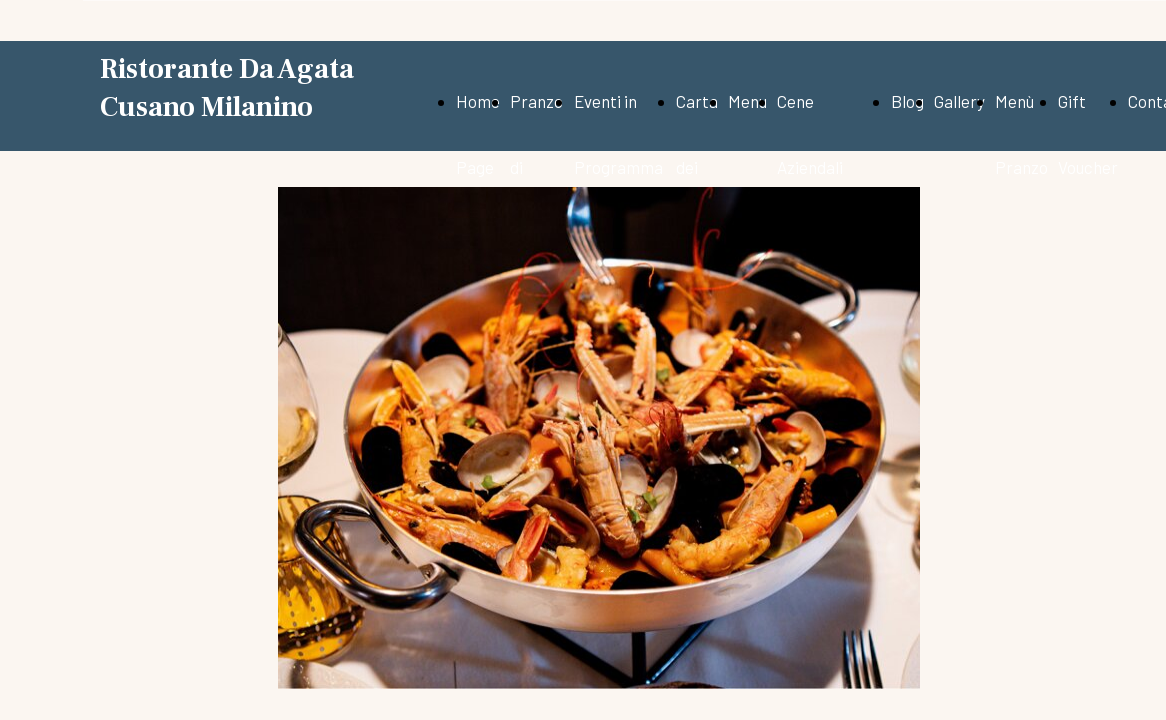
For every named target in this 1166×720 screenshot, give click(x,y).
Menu (747, 101)
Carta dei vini (697, 167)
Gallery (959, 101)
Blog (907, 101)
